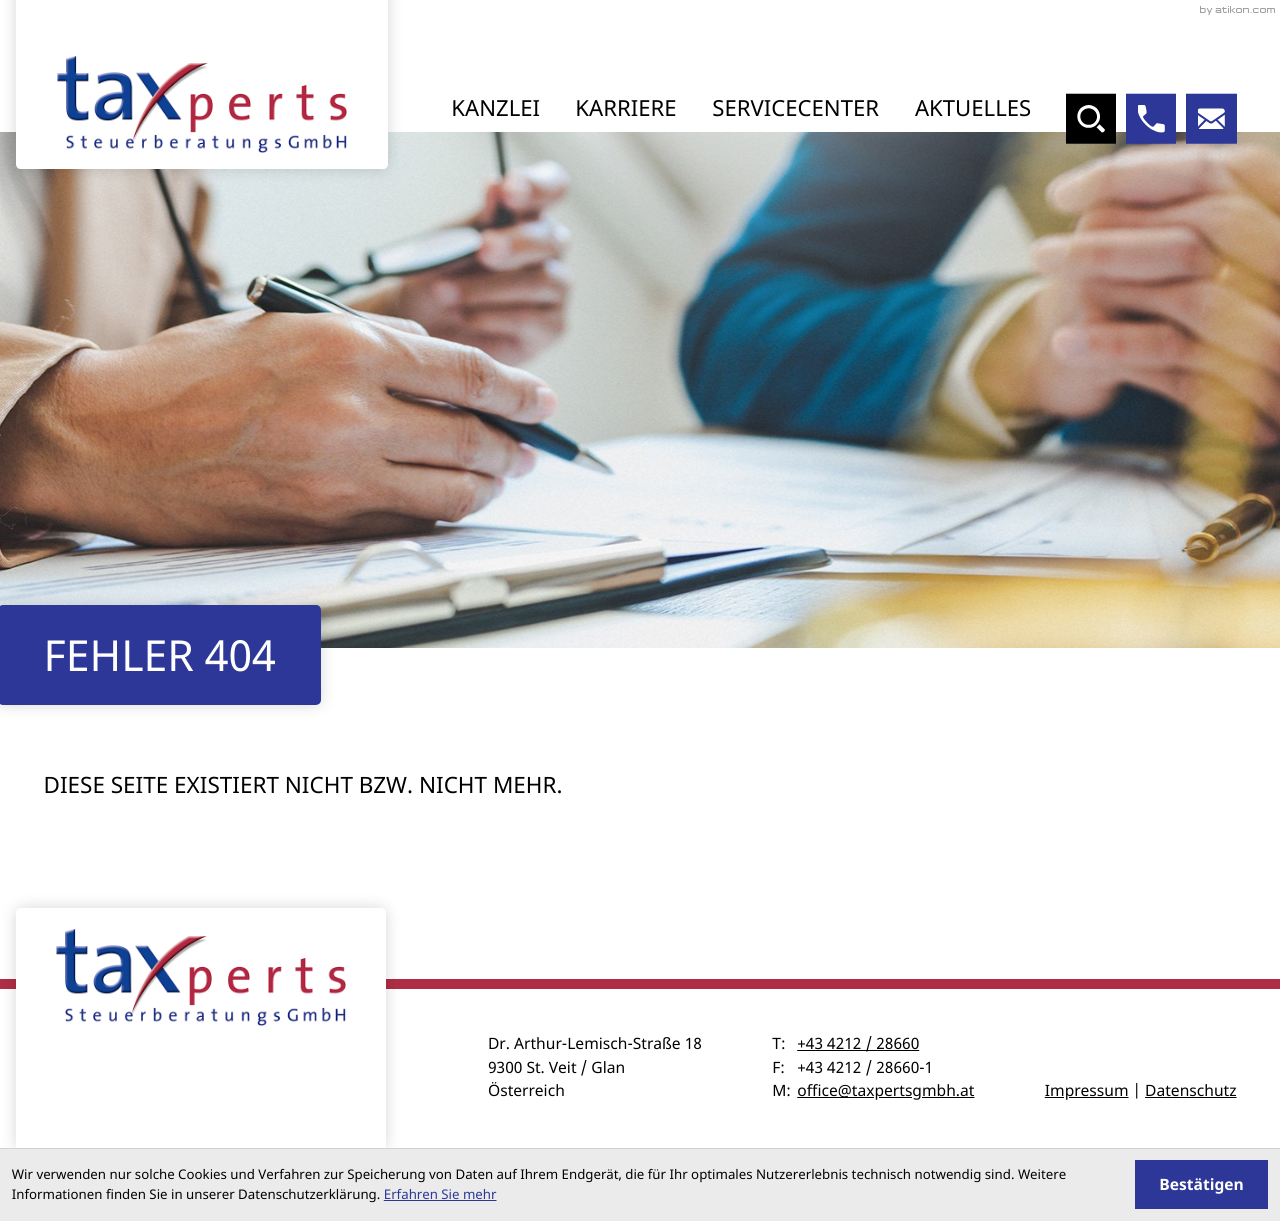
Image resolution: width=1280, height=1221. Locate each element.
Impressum (1087, 1090)
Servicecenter (795, 108)
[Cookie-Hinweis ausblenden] (1201, 1184)
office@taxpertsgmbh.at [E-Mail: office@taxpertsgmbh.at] (885, 1090)
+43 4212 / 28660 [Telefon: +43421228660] (858, 1043)
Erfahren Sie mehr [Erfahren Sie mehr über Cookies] (440, 1194)
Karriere (625, 108)
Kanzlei (495, 108)
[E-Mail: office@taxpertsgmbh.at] (1211, 119)
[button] (1151, 119)
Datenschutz (1190, 1090)
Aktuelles (973, 108)
